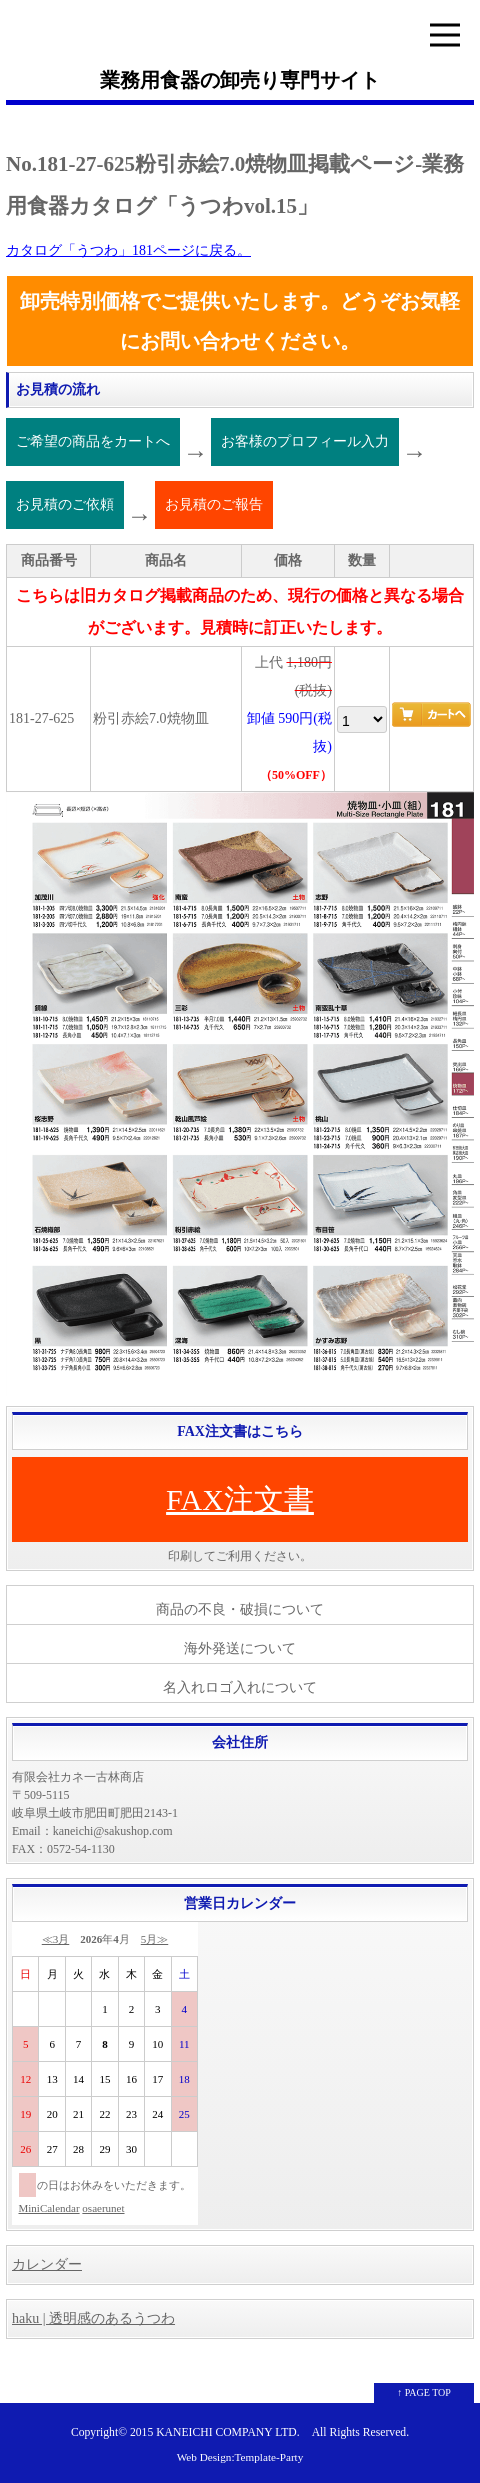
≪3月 (56, 1939)
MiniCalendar (49, 2208)
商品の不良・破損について (240, 1609)
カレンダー (47, 2264)
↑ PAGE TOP (424, 2392)
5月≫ (155, 1939)
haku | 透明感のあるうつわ (93, 2318)
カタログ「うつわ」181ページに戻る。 (128, 250)
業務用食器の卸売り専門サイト (240, 80)
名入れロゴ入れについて (240, 1687)
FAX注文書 (240, 1499)
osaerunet (103, 2208)
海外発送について (240, 1648)
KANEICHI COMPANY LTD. (227, 2432)
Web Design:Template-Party (240, 2457)
